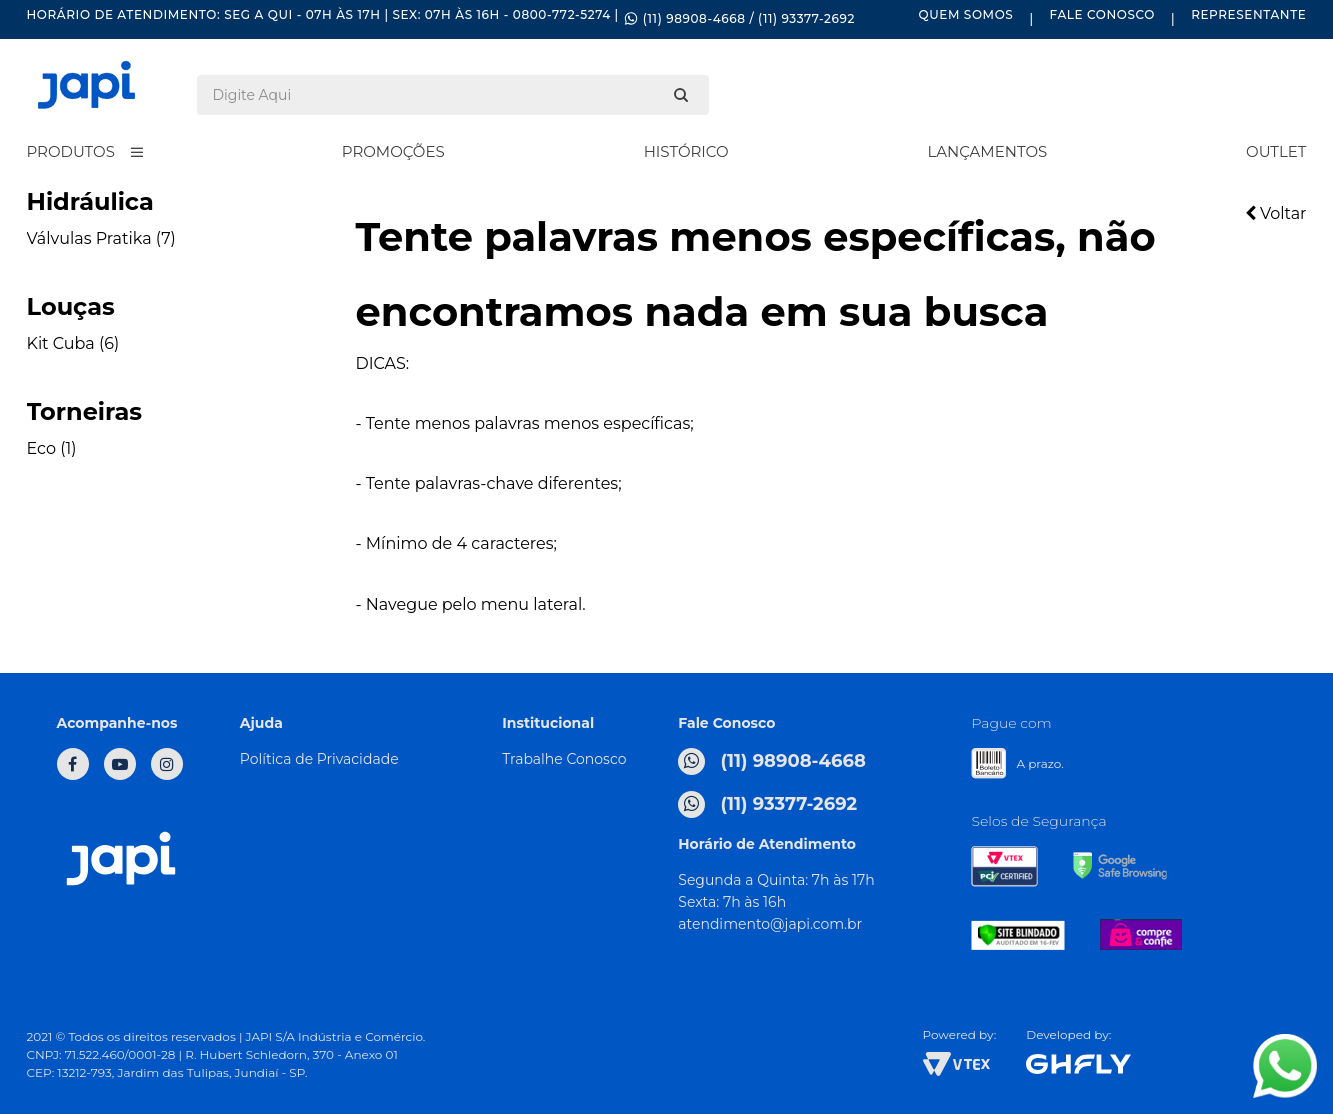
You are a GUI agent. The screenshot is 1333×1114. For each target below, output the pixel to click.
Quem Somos (966, 14)
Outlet (1276, 151)
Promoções (393, 151)
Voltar (1276, 213)
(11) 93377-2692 (767, 804)
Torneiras (85, 411)
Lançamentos (987, 151)
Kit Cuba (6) (73, 343)
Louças (71, 306)
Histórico (686, 151)
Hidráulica (90, 201)
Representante (1248, 14)
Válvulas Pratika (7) (101, 238)
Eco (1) (52, 448)
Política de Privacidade (319, 759)
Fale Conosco (1102, 14)
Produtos (71, 151)
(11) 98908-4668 (772, 761)
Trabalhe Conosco (564, 759)
